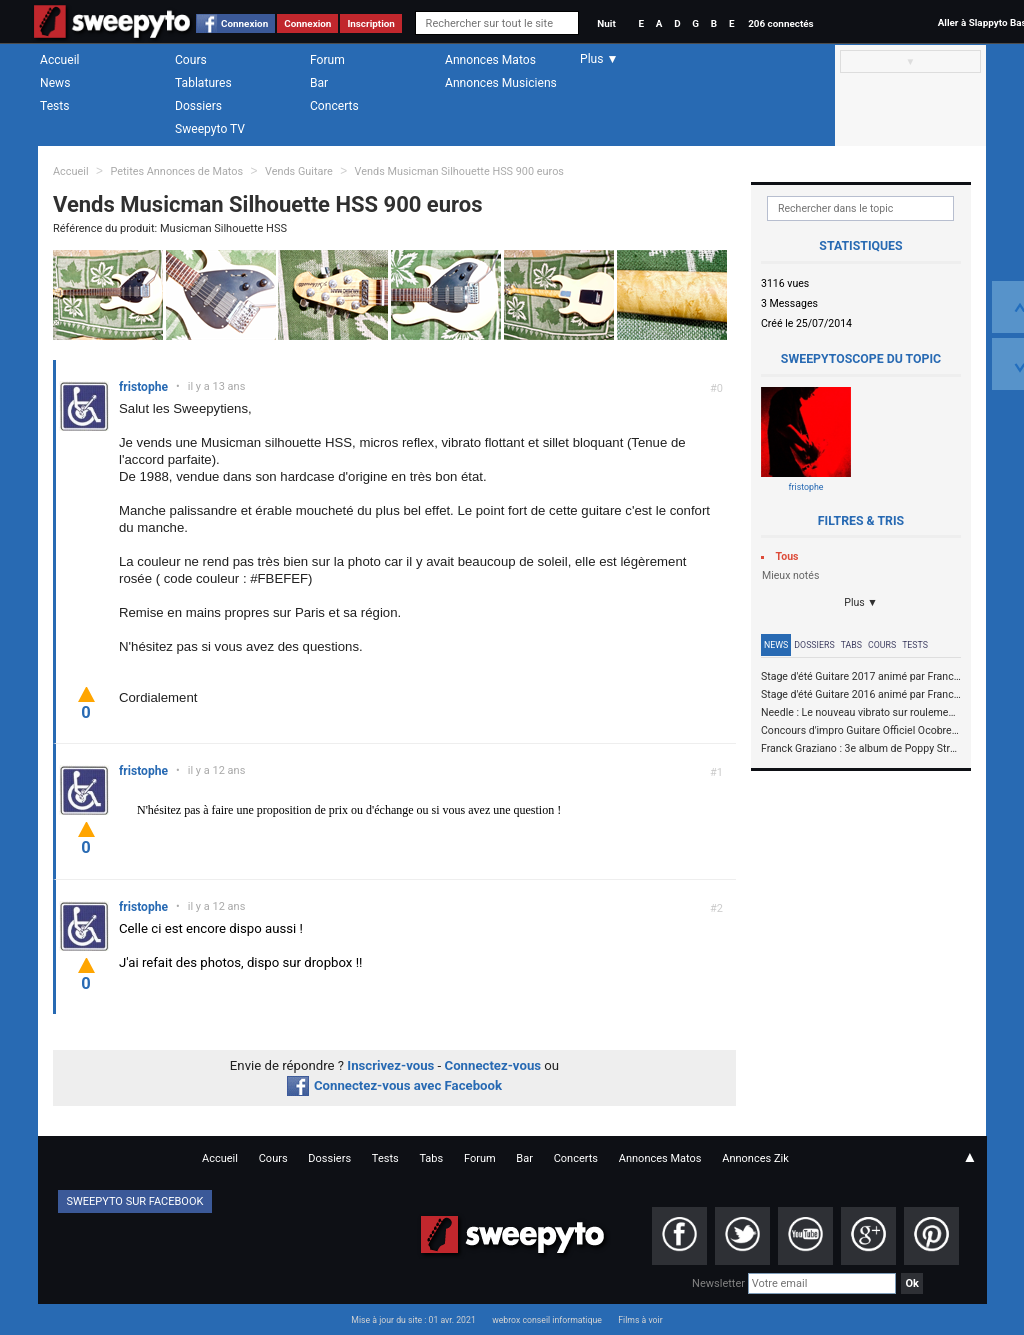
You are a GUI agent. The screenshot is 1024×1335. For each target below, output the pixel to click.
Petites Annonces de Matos (176, 171)
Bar (319, 83)
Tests (54, 106)
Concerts (334, 106)
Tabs (851, 645)
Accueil (60, 60)
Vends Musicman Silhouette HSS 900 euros (459, 171)
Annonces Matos (490, 60)
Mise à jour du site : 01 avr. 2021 (413, 1320)
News (55, 83)
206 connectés (780, 23)
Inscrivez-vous (390, 1065)
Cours (191, 60)
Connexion (244, 23)
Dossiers (198, 106)
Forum (327, 60)
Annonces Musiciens (501, 83)
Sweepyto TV (210, 129)
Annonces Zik (755, 1158)
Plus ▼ (861, 602)
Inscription (371, 23)
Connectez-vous (493, 1065)
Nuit (606, 23)
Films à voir (640, 1320)
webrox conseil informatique (547, 1320)
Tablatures (203, 83)
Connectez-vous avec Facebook (394, 1085)
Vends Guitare (299, 171)
